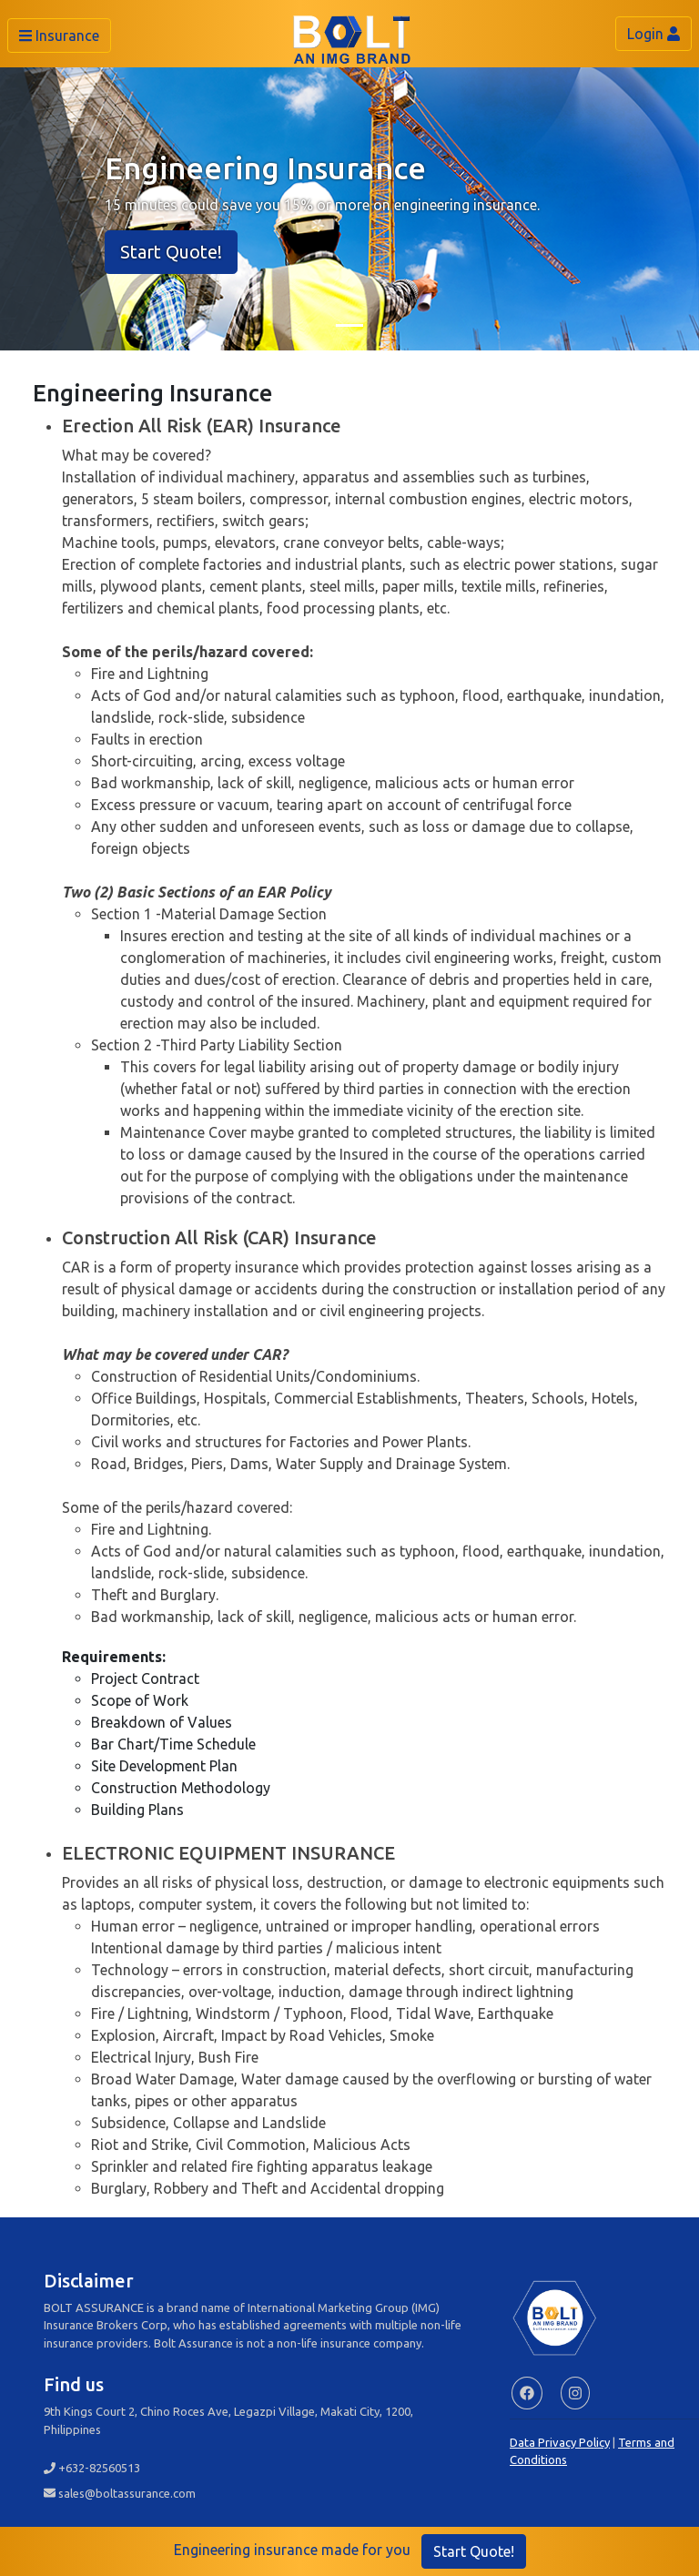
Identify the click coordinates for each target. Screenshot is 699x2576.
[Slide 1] (349, 325)
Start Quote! (171, 251)
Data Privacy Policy (560, 2442)
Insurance (59, 35)
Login (653, 33)
